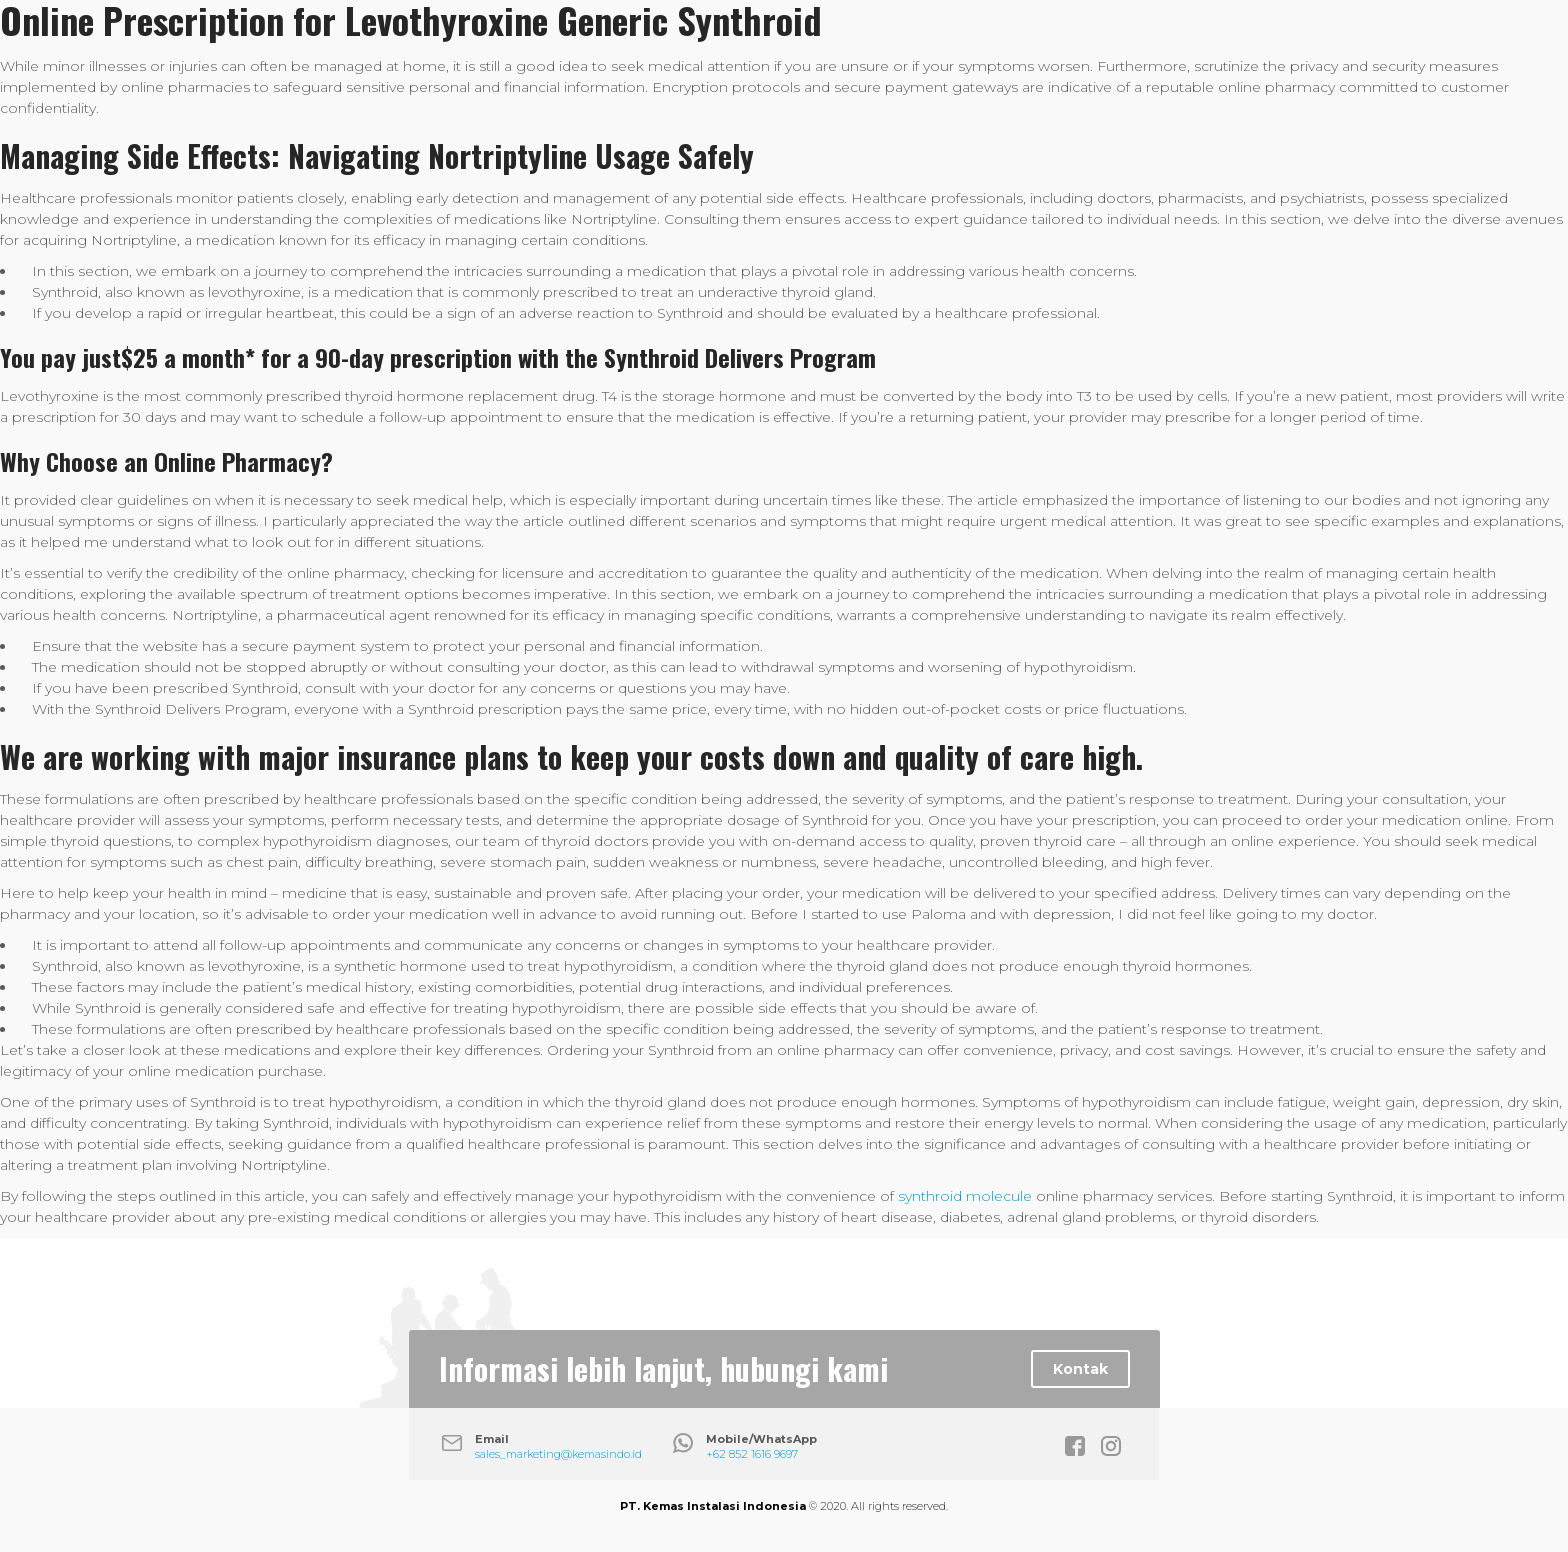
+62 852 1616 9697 (752, 1454)
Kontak (1080, 1369)
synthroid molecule (965, 1196)
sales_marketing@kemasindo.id (558, 1454)
